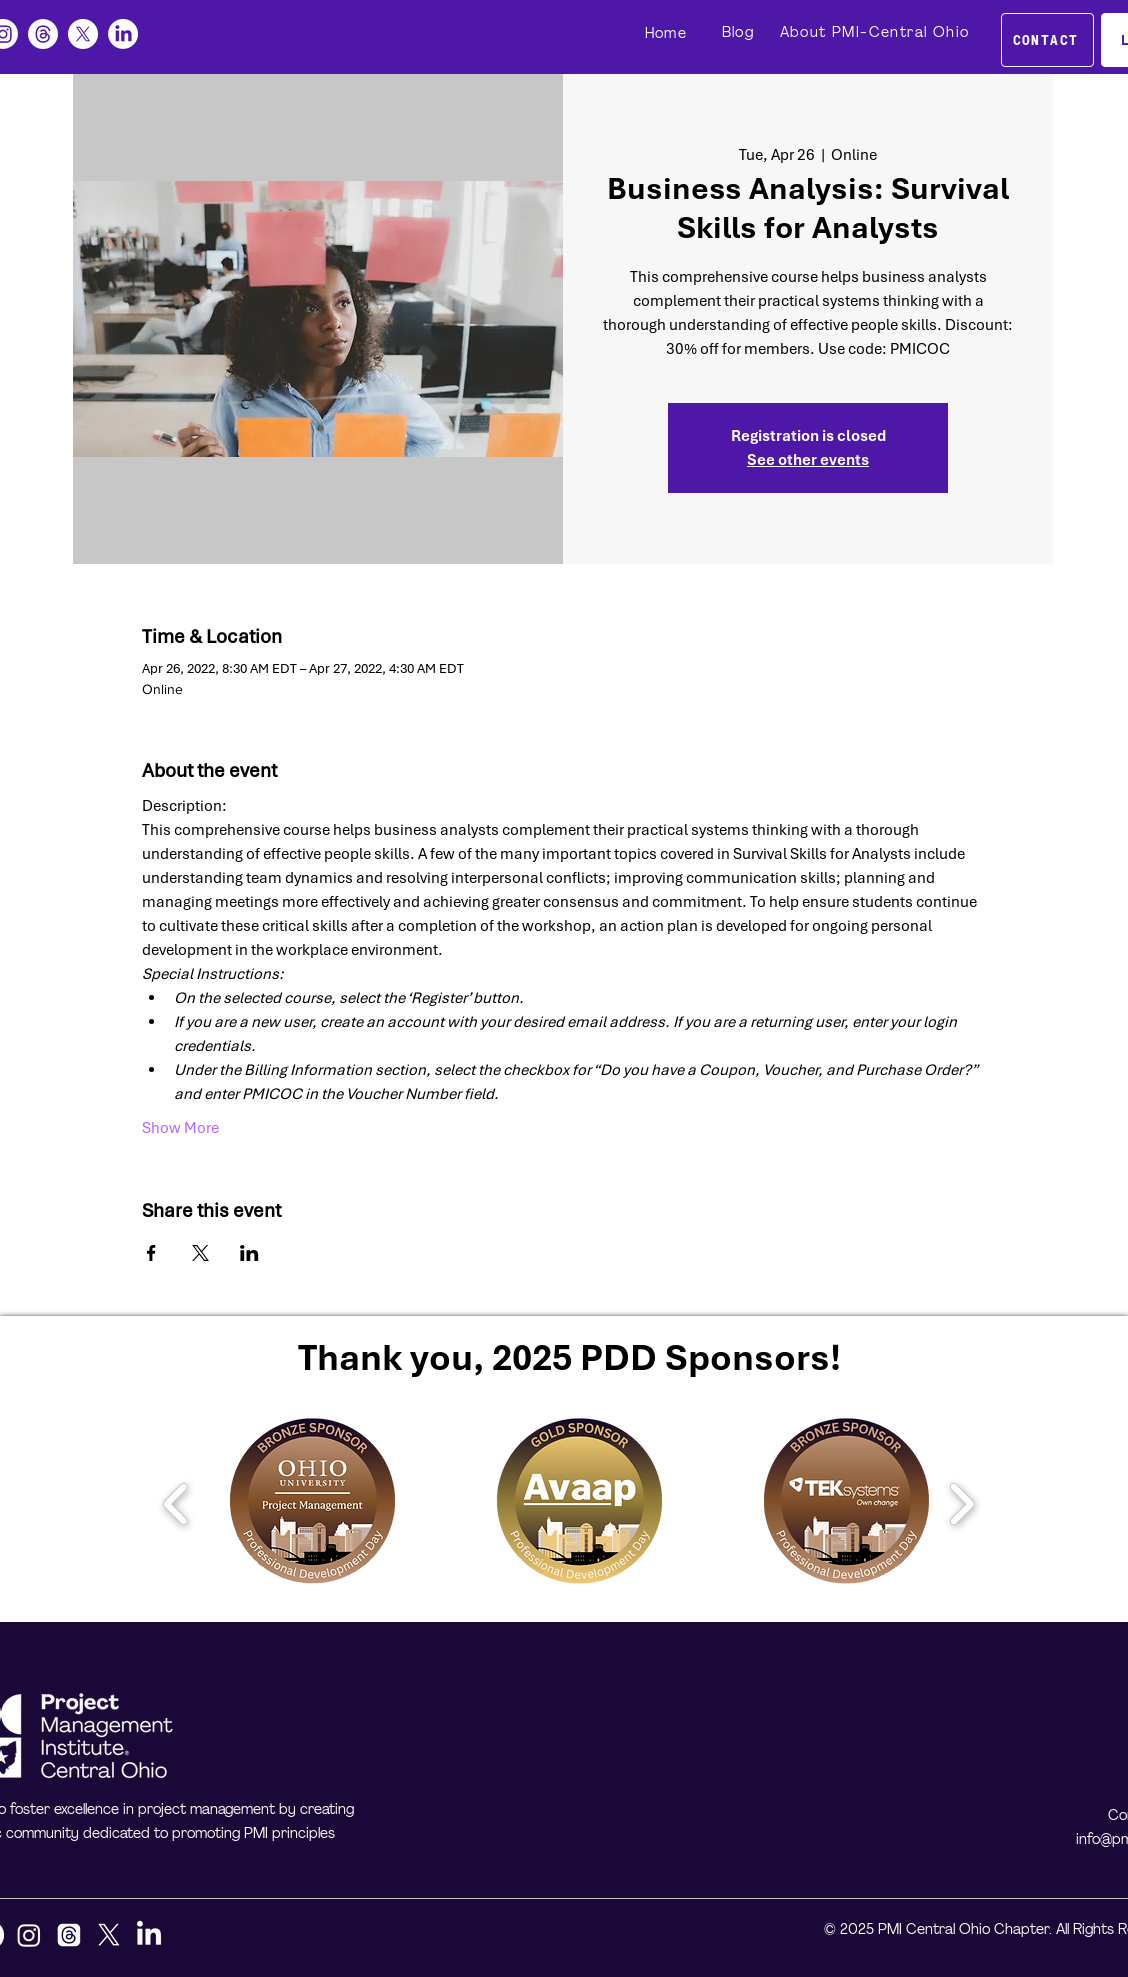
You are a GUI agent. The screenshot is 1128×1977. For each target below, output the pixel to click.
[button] (312, 1503)
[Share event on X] (200, 1253)
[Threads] (43, 34)
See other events (808, 460)
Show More (180, 1128)
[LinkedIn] (123, 34)
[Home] (668, 34)
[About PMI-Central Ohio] (876, 33)
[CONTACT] (1047, 40)
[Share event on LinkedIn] (249, 1253)
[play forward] (961, 1504)
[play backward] (176, 1504)
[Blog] (740, 33)
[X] (83, 34)
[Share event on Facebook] (151, 1253)
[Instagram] (29, 1935)
